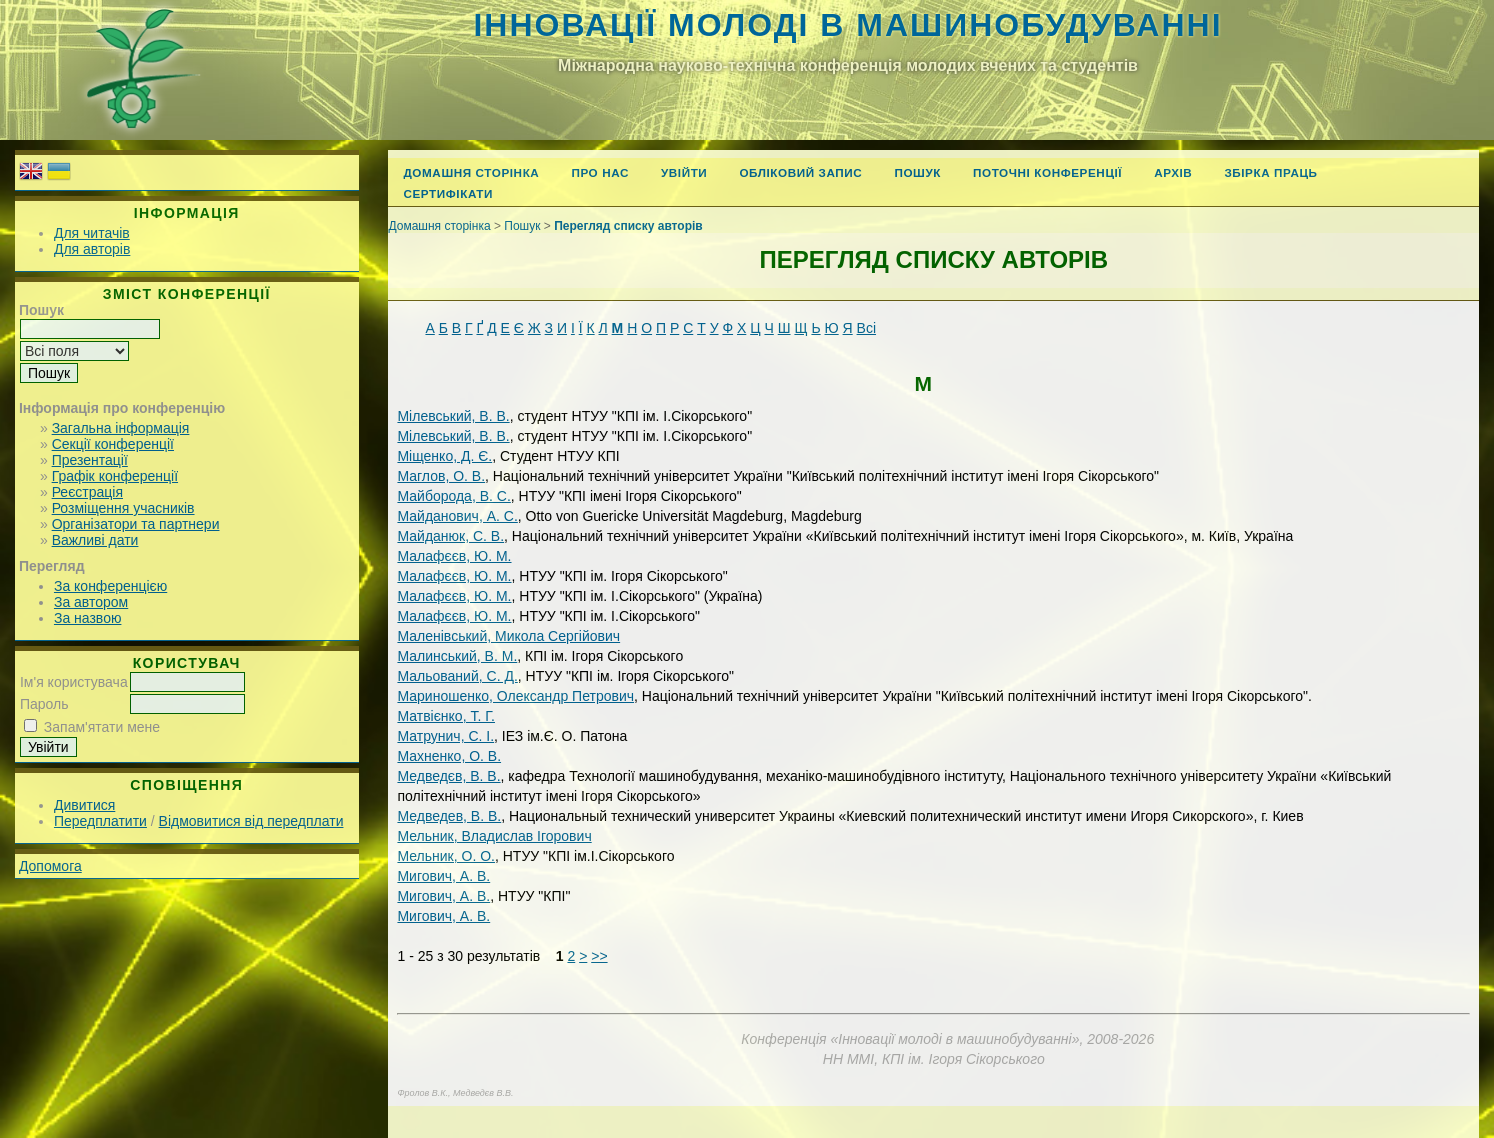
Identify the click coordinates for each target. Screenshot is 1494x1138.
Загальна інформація (121, 428)
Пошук (917, 172)
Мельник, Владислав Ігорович (494, 836)
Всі (866, 328)
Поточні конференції (1047, 172)
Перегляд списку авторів (628, 226)
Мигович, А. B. (443, 916)
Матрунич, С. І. (445, 736)
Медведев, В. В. (449, 816)
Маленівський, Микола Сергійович (508, 636)
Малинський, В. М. (457, 656)
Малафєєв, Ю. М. (454, 556)
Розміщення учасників (123, 508)
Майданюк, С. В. (450, 536)
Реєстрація (87, 492)
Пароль (44, 704)
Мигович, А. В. (443, 876)
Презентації (90, 460)
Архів (1173, 172)
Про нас (600, 172)
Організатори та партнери (136, 524)
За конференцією (110, 586)
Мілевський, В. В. (453, 416)
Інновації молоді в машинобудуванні (847, 25)
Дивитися (84, 805)
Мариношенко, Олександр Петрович (515, 696)
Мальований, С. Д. (457, 676)
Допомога (50, 866)
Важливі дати (95, 540)
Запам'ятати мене (102, 727)
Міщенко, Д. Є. (444, 456)
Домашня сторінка (471, 172)
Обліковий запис (800, 172)
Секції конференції (113, 444)
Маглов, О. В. (441, 476)
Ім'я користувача (74, 682)
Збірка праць (1270, 172)
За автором (91, 602)
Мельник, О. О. (446, 856)
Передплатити (100, 821)
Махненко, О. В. (449, 756)
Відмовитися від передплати (251, 821)
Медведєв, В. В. (448, 776)
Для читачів (92, 233)
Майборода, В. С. (453, 496)
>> (599, 956)
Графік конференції (115, 476)
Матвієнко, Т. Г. (446, 716)
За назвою (87, 618)
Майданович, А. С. (457, 516)
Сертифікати (448, 193)
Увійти (684, 172)
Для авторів (92, 249)
